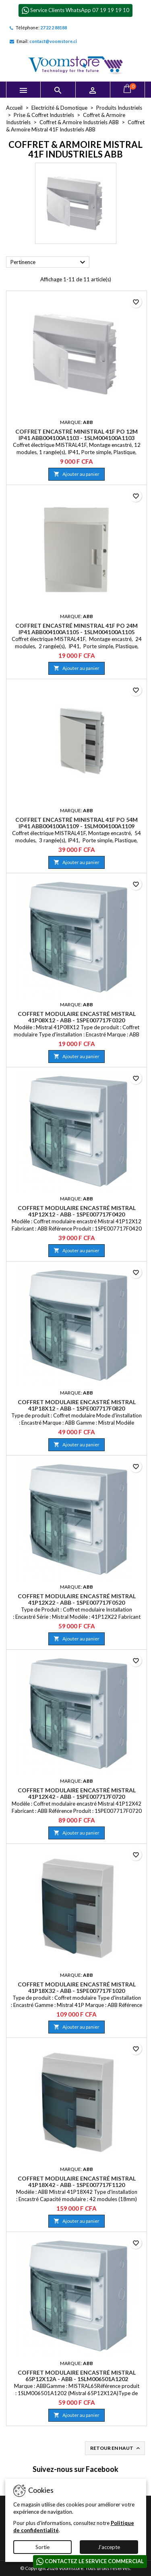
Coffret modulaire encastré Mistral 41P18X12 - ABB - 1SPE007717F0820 (77, 1405)
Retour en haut (115, 2448)
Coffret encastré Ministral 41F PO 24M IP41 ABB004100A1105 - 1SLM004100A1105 (76, 628)
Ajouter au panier (76, 474)
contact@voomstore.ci (53, 41)
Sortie (42, 2547)
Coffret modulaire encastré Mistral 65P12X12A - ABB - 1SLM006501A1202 (77, 2375)
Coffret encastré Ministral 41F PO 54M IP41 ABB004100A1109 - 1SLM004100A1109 (76, 822)
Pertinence (48, 262)
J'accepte (109, 2547)
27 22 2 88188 (53, 27)
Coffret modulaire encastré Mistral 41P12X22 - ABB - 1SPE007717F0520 (77, 1599)
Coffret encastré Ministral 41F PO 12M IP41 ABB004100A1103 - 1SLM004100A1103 (76, 434)
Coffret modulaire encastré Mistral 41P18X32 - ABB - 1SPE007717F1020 (77, 1987)
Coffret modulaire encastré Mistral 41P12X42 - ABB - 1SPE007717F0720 (77, 1793)
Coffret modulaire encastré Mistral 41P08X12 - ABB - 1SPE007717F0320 (77, 1017)
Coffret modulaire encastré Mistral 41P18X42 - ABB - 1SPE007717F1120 (77, 2181)
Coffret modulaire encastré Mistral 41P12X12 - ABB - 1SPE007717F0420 (77, 1211)
